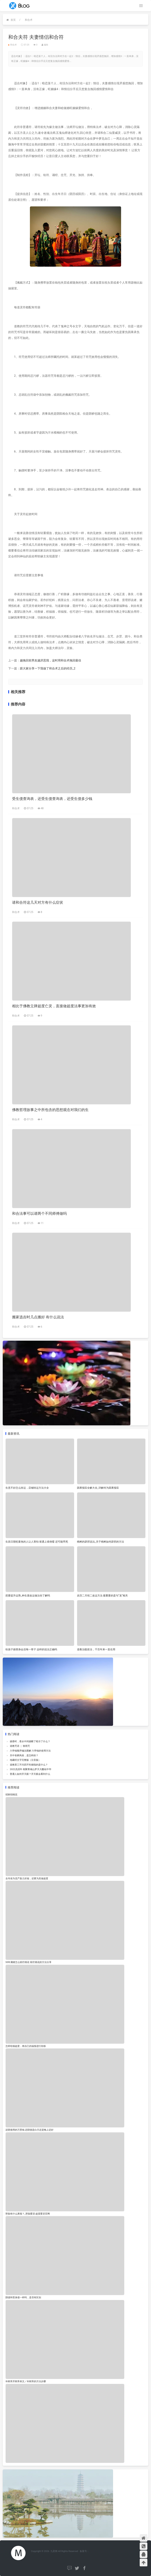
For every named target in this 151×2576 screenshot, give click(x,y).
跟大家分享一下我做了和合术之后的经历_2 (47, 668)
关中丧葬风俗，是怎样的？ (24, 1755)
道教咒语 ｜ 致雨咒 (20, 1746)
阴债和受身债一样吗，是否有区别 (23, 2297)
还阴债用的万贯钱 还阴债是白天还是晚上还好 (29, 2129)
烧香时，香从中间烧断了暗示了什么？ (30, 1741)
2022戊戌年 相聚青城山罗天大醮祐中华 (30, 1769)
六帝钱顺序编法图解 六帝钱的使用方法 (30, 1750)
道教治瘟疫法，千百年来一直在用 (96, 1649)
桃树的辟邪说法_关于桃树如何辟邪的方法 (100, 1541)
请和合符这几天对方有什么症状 (37, 902)
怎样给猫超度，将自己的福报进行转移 (25, 2046)
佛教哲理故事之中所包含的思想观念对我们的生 (50, 1110)
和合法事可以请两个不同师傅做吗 (39, 1213)
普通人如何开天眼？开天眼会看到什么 (30, 1774)
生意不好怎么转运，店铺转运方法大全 (27, 1487)
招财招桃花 (11, 1794)
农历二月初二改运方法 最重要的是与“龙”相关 (102, 1595)
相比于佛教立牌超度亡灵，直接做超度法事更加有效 (54, 1006)
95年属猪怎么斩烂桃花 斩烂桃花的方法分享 (28, 1962)
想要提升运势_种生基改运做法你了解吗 (27, 1595)
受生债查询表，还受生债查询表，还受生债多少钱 (52, 798)
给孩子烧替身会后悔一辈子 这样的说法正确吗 (31, 1649)
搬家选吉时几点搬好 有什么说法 (38, 1317)
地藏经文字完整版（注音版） (25, 1760)
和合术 (28, 19)
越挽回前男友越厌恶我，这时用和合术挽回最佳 (50, 660)
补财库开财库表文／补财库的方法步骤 (25, 2381)
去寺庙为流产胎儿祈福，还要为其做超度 (26, 1878)
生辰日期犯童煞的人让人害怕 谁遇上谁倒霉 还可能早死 (36, 1541)
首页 (13, 19)
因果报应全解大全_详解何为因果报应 (98, 1487)
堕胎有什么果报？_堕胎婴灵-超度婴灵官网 (27, 2213)
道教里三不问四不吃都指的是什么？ (29, 1764)
